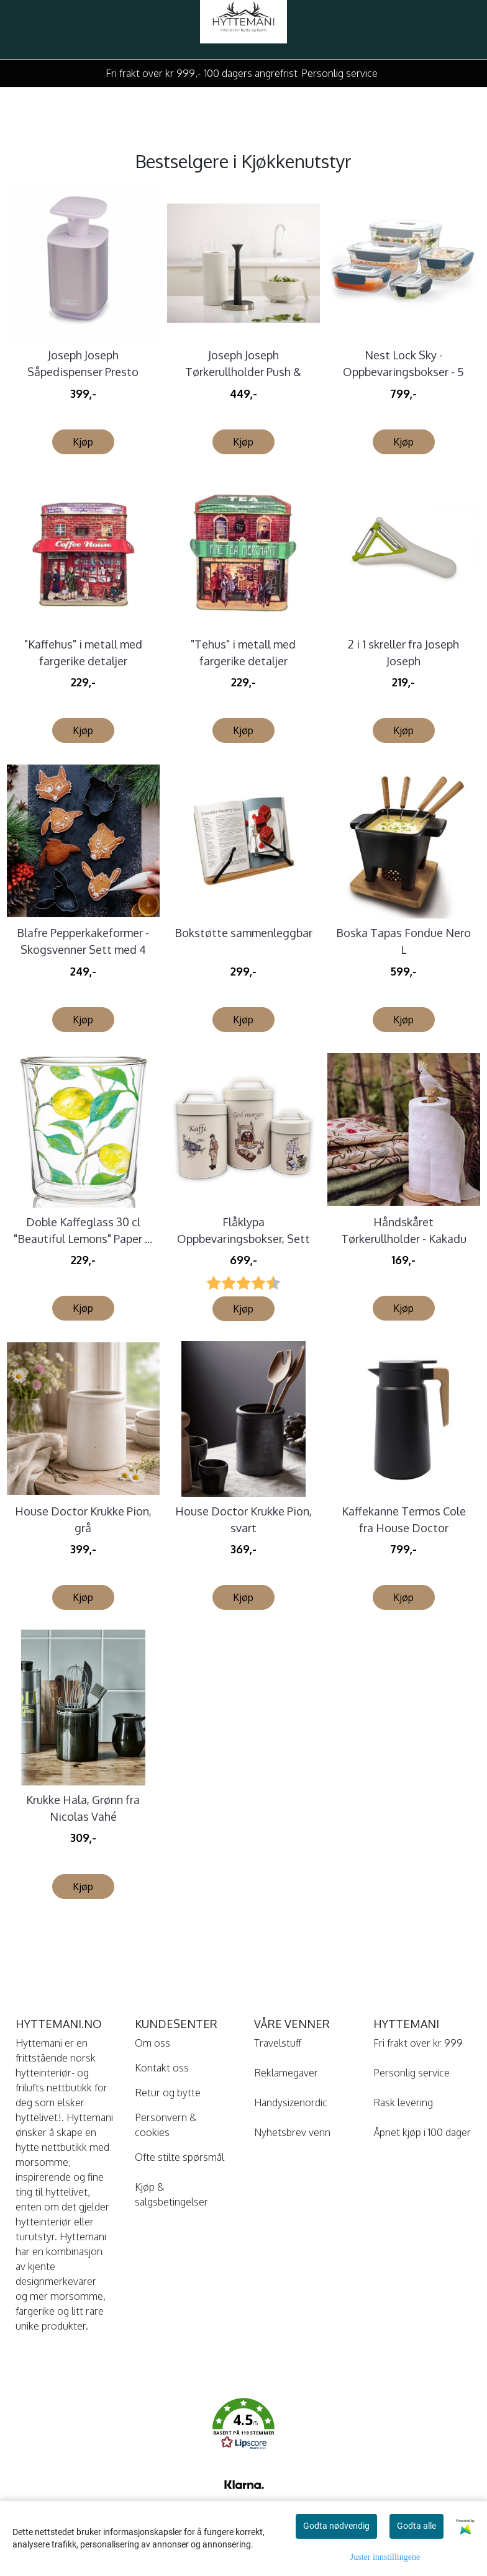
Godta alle (416, 2526)
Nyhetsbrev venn (292, 2132)
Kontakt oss (162, 2068)
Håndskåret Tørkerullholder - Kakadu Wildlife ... (404, 1238)
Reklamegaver (286, 2073)
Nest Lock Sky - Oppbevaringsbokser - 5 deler (403, 371)
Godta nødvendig (336, 2526)
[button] (243, 2426)
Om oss (152, 2043)
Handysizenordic (290, 2102)
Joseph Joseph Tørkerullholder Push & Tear (243, 371)
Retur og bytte (168, 2092)
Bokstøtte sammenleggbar (243, 933)
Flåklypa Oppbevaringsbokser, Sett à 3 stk (243, 1238)
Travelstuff (277, 2043)
